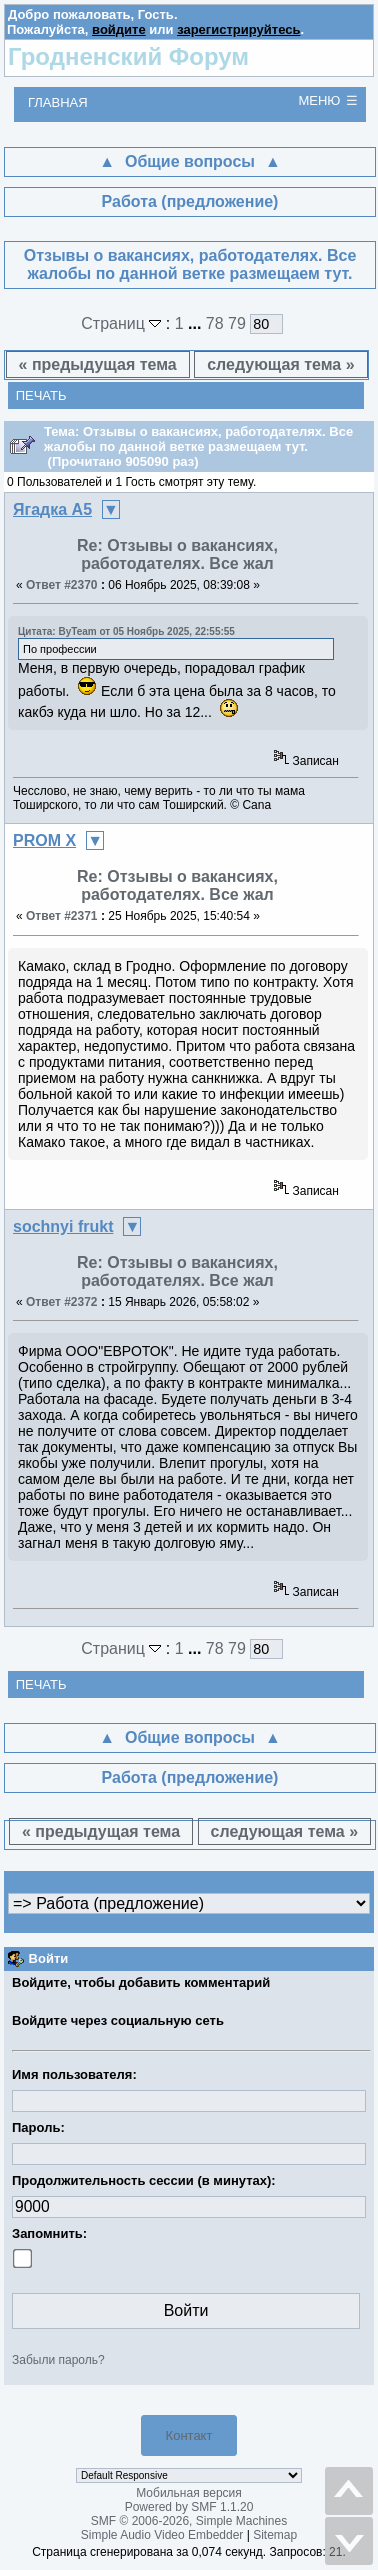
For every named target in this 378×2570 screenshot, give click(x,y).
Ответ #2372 (62, 1302)
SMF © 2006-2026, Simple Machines (189, 2521)
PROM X (44, 840)
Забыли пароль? (58, 2360)
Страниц (123, 323)
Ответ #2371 (62, 916)
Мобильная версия (189, 2493)
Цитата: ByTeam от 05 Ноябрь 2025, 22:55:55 (126, 631)
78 (215, 323)
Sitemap (275, 2535)
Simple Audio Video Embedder (162, 2535)
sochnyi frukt (63, 1226)
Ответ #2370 (62, 585)
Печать (41, 395)
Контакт (189, 2435)
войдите (119, 29)
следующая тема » (280, 364)
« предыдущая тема (98, 364)
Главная (58, 102)
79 (237, 323)
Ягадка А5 (52, 509)
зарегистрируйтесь (238, 29)
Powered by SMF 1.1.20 (189, 2507)
